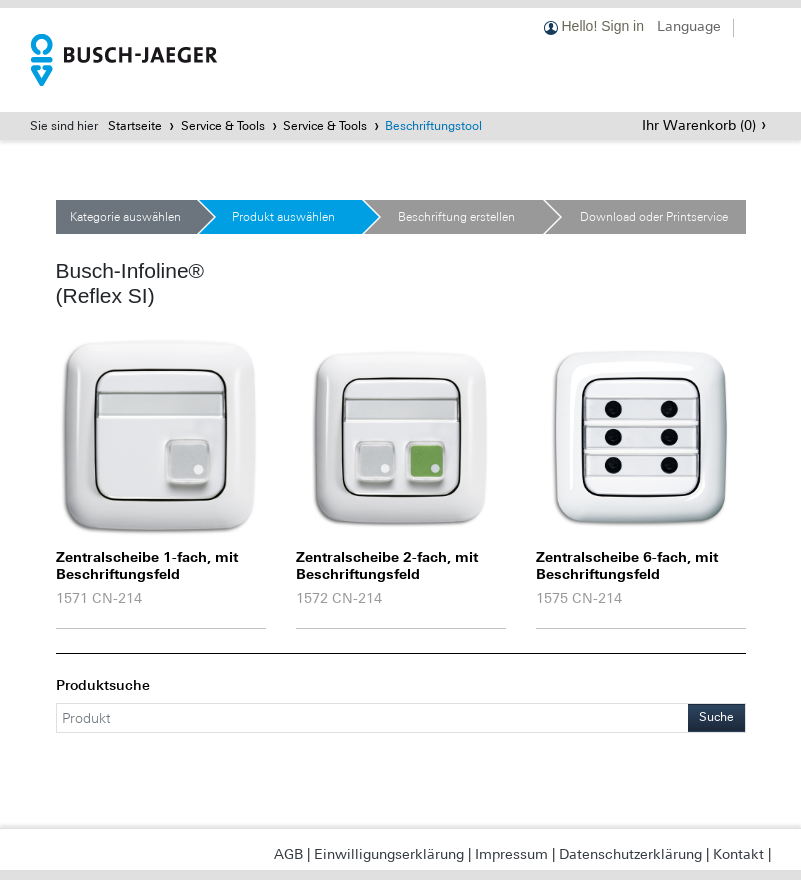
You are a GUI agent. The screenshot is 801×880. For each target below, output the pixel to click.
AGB (288, 854)
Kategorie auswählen (125, 217)
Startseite (135, 126)
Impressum (511, 854)
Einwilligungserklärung (389, 854)
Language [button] (689, 26)
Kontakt (738, 854)
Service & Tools (223, 126)
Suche (716, 717)
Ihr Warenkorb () (699, 125)
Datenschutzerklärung (630, 854)
